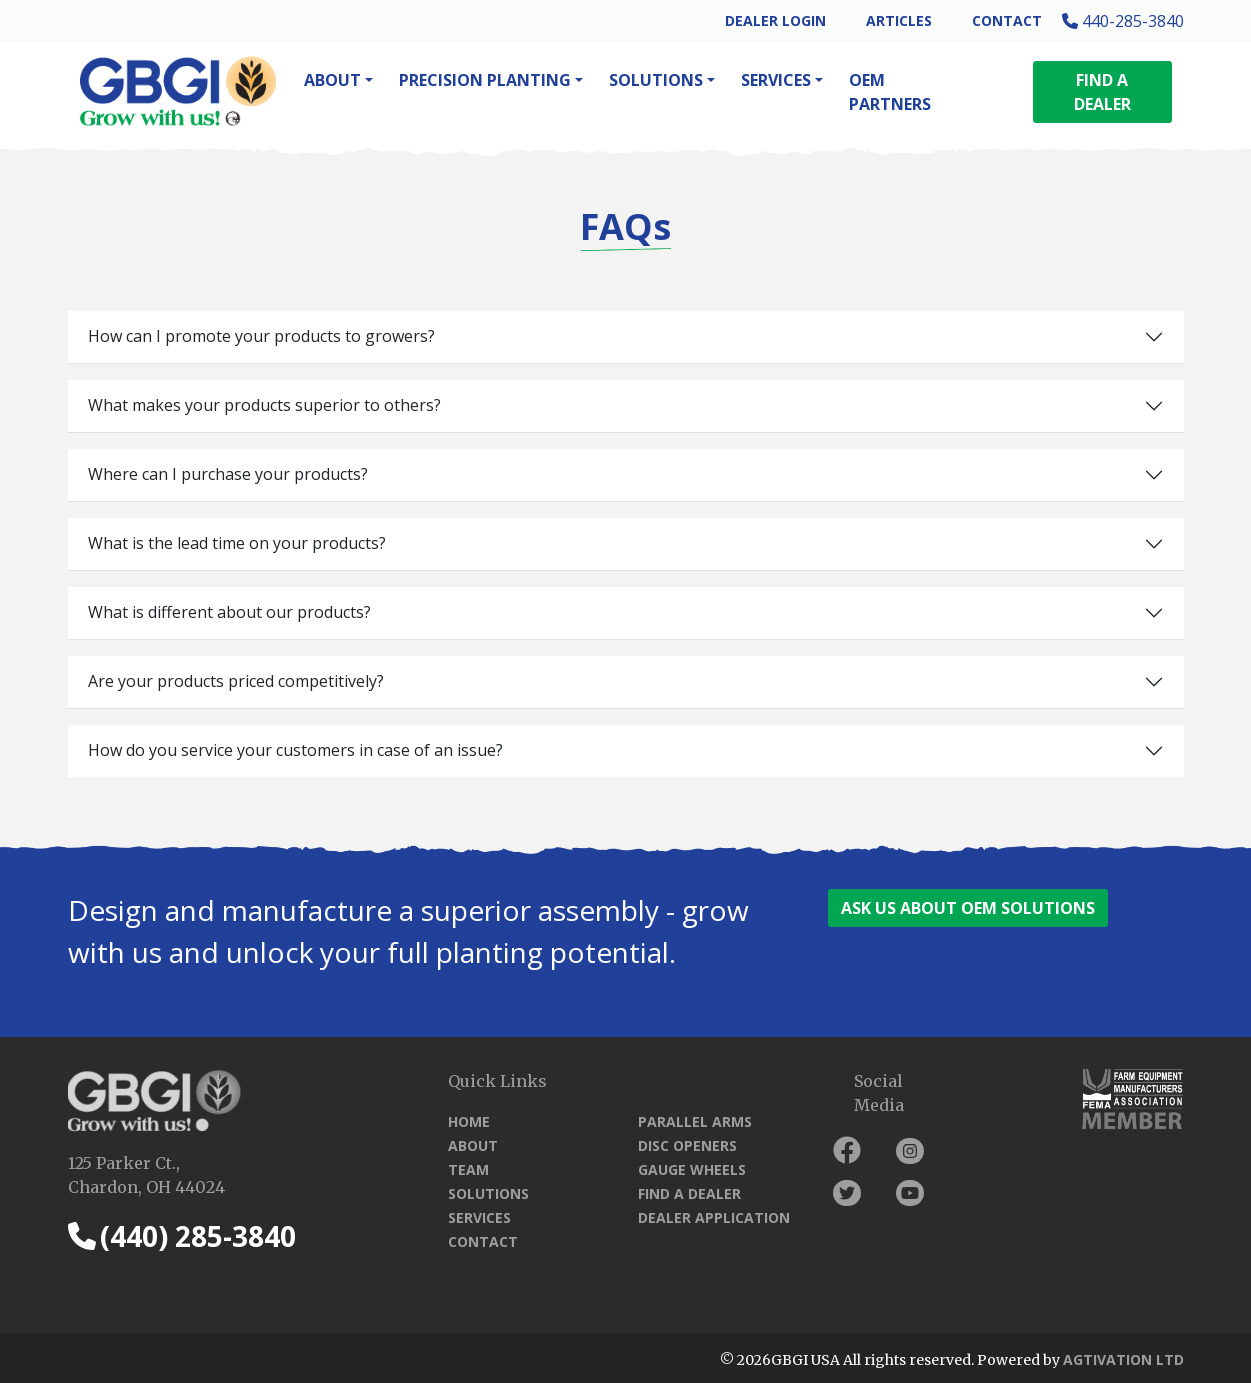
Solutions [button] (656, 80)
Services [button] (776, 80)
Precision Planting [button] (485, 80)
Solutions (488, 1193)
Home (469, 1121)
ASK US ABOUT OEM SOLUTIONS (968, 908)
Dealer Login (775, 20)
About (473, 1145)
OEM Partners (890, 92)
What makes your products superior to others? (264, 405)
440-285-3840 (1123, 21)
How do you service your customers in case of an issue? (295, 750)
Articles (899, 20)
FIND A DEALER (1102, 92)
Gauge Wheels (692, 1169)
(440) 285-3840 (182, 1236)
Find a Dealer (689, 1193)
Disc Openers (687, 1145)
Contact (1007, 20)
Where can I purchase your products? (228, 474)
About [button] (332, 80)
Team (468, 1169)
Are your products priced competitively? (236, 681)
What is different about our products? (229, 612)
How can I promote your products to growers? (261, 336)
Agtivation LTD (1123, 1359)
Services (479, 1217)
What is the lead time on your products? (237, 543)
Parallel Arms (695, 1121)
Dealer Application (714, 1217)
